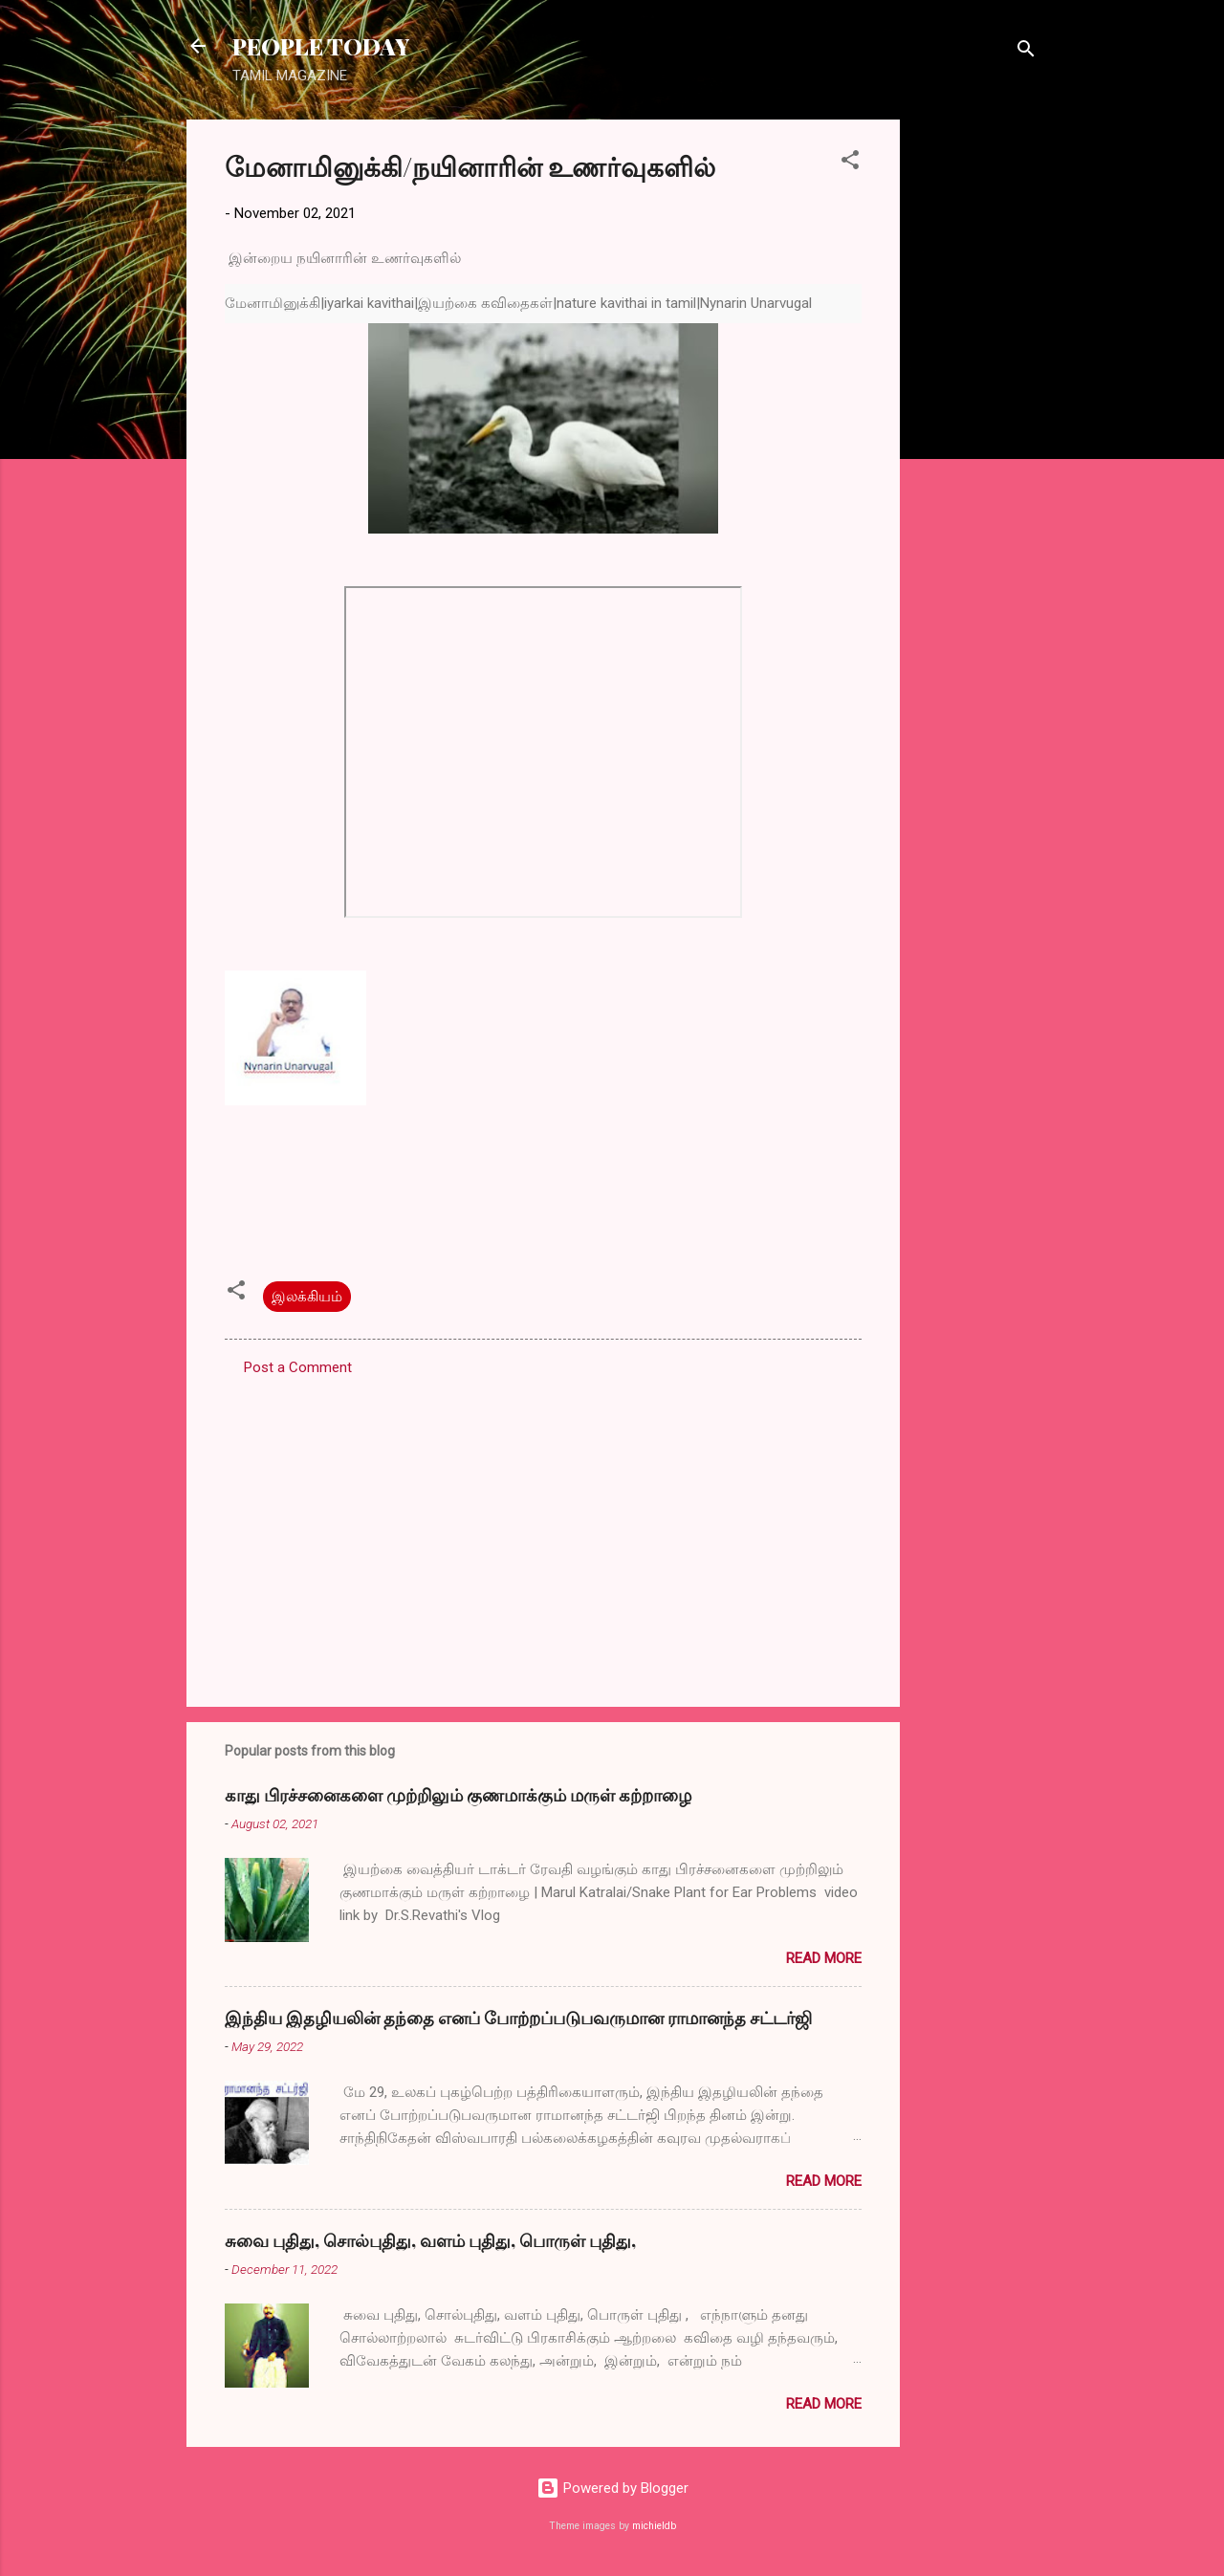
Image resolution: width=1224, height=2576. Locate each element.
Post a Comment (298, 1367)
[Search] (1026, 52)
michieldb (654, 2526)
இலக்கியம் (307, 1296)
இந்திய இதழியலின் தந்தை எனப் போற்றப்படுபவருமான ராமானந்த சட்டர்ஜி (518, 2017)
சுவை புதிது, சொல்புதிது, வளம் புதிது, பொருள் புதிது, (430, 2240)
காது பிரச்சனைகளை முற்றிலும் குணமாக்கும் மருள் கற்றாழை (458, 1794)
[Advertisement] (976, 406)
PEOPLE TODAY (320, 46)
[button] (850, 163)
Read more (824, 1958)
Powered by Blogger (612, 2488)
